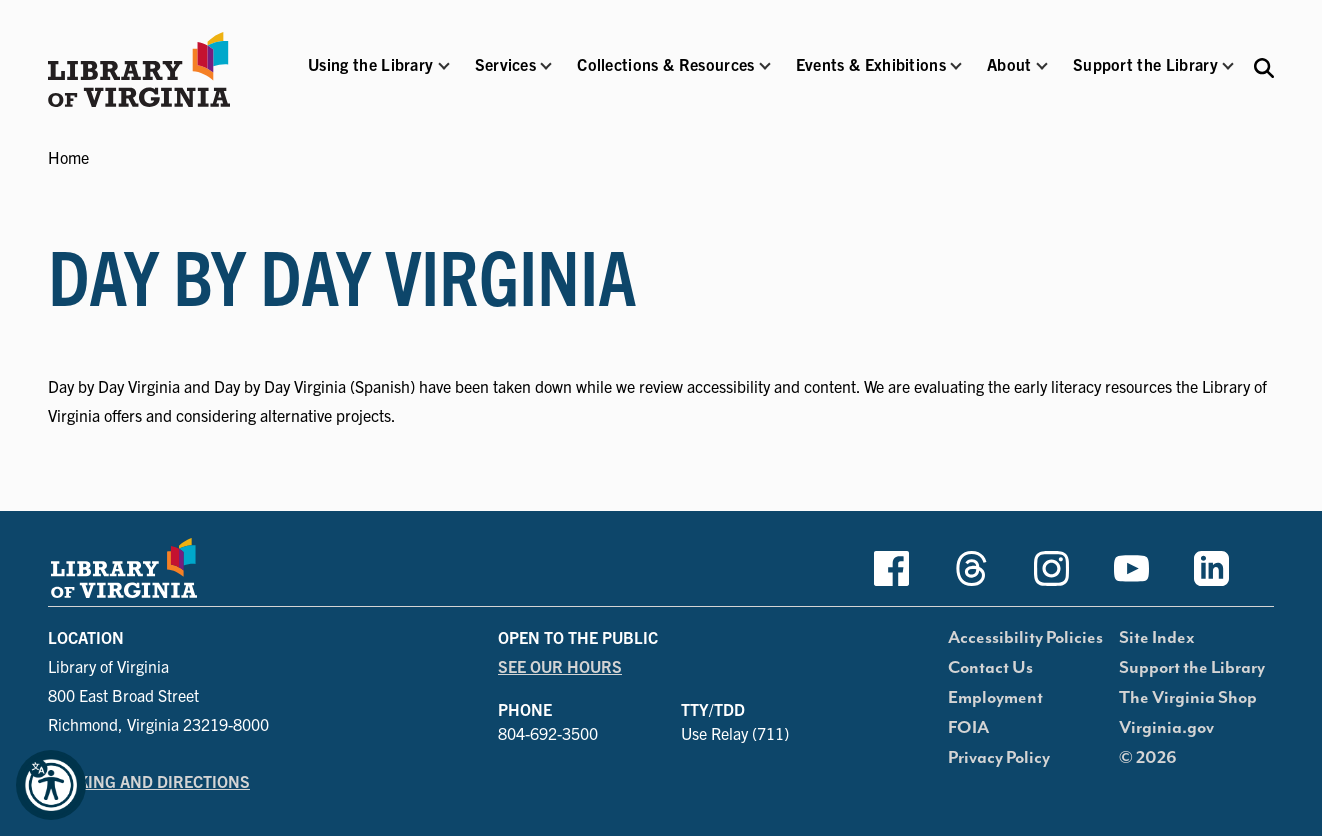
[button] (370, 77)
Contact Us (990, 668)
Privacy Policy (999, 758)
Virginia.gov (1166, 728)
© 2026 (1148, 758)
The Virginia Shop (1188, 698)
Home (68, 157)
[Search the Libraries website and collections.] (1264, 66)
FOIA (968, 728)
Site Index (1157, 638)
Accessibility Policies (1025, 638)
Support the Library (1192, 668)
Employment (995, 698)
